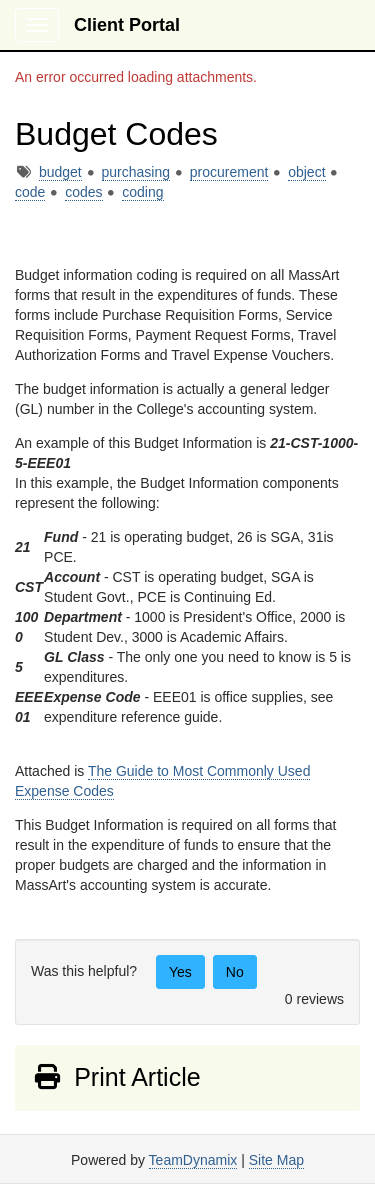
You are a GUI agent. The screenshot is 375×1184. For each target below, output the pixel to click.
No (235, 972)
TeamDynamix (193, 1160)
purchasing (136, 172)
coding (142, 192)
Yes (180, 972)
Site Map (276, 1160)
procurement (229, 172)
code (30, 192)
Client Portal (127, 25)
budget (60, 172)
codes (83, 192)
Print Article (116, 1077)
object (306, 172)
